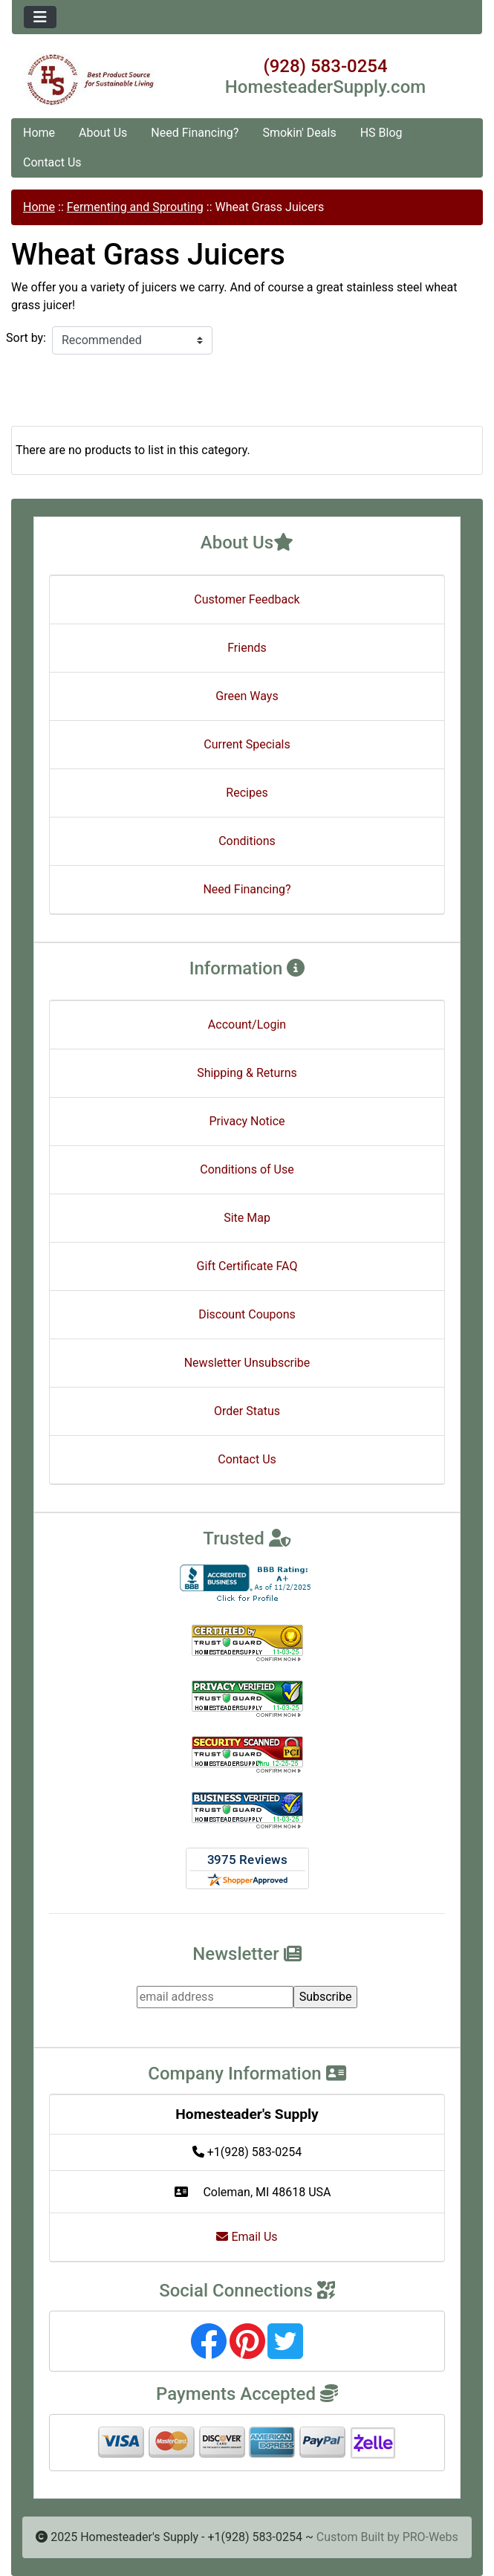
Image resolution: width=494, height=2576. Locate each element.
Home (39, 133)
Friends (247, 648)
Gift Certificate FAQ (247, 1266)
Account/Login (247, 1024)
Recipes (246, 793)
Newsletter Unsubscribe (247, 1363)
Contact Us (52, 162)
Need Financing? (194, 133)
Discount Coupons (247, 1314)
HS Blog (381, 133)
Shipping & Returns (247, 1073)
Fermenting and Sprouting (135, 207)
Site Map (247, 1218)
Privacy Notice (247, 1121)
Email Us (246, 2237)
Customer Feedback (246, 599)
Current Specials (247, 744)
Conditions (247, 841)
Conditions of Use (246, 1169)
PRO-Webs (430, 2537)
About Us (103, 133)
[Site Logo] (90, 80)
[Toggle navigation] (40, 17)
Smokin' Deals (299, 133)
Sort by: (26, 338)
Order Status (247, 1411)
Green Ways (246, 696)
